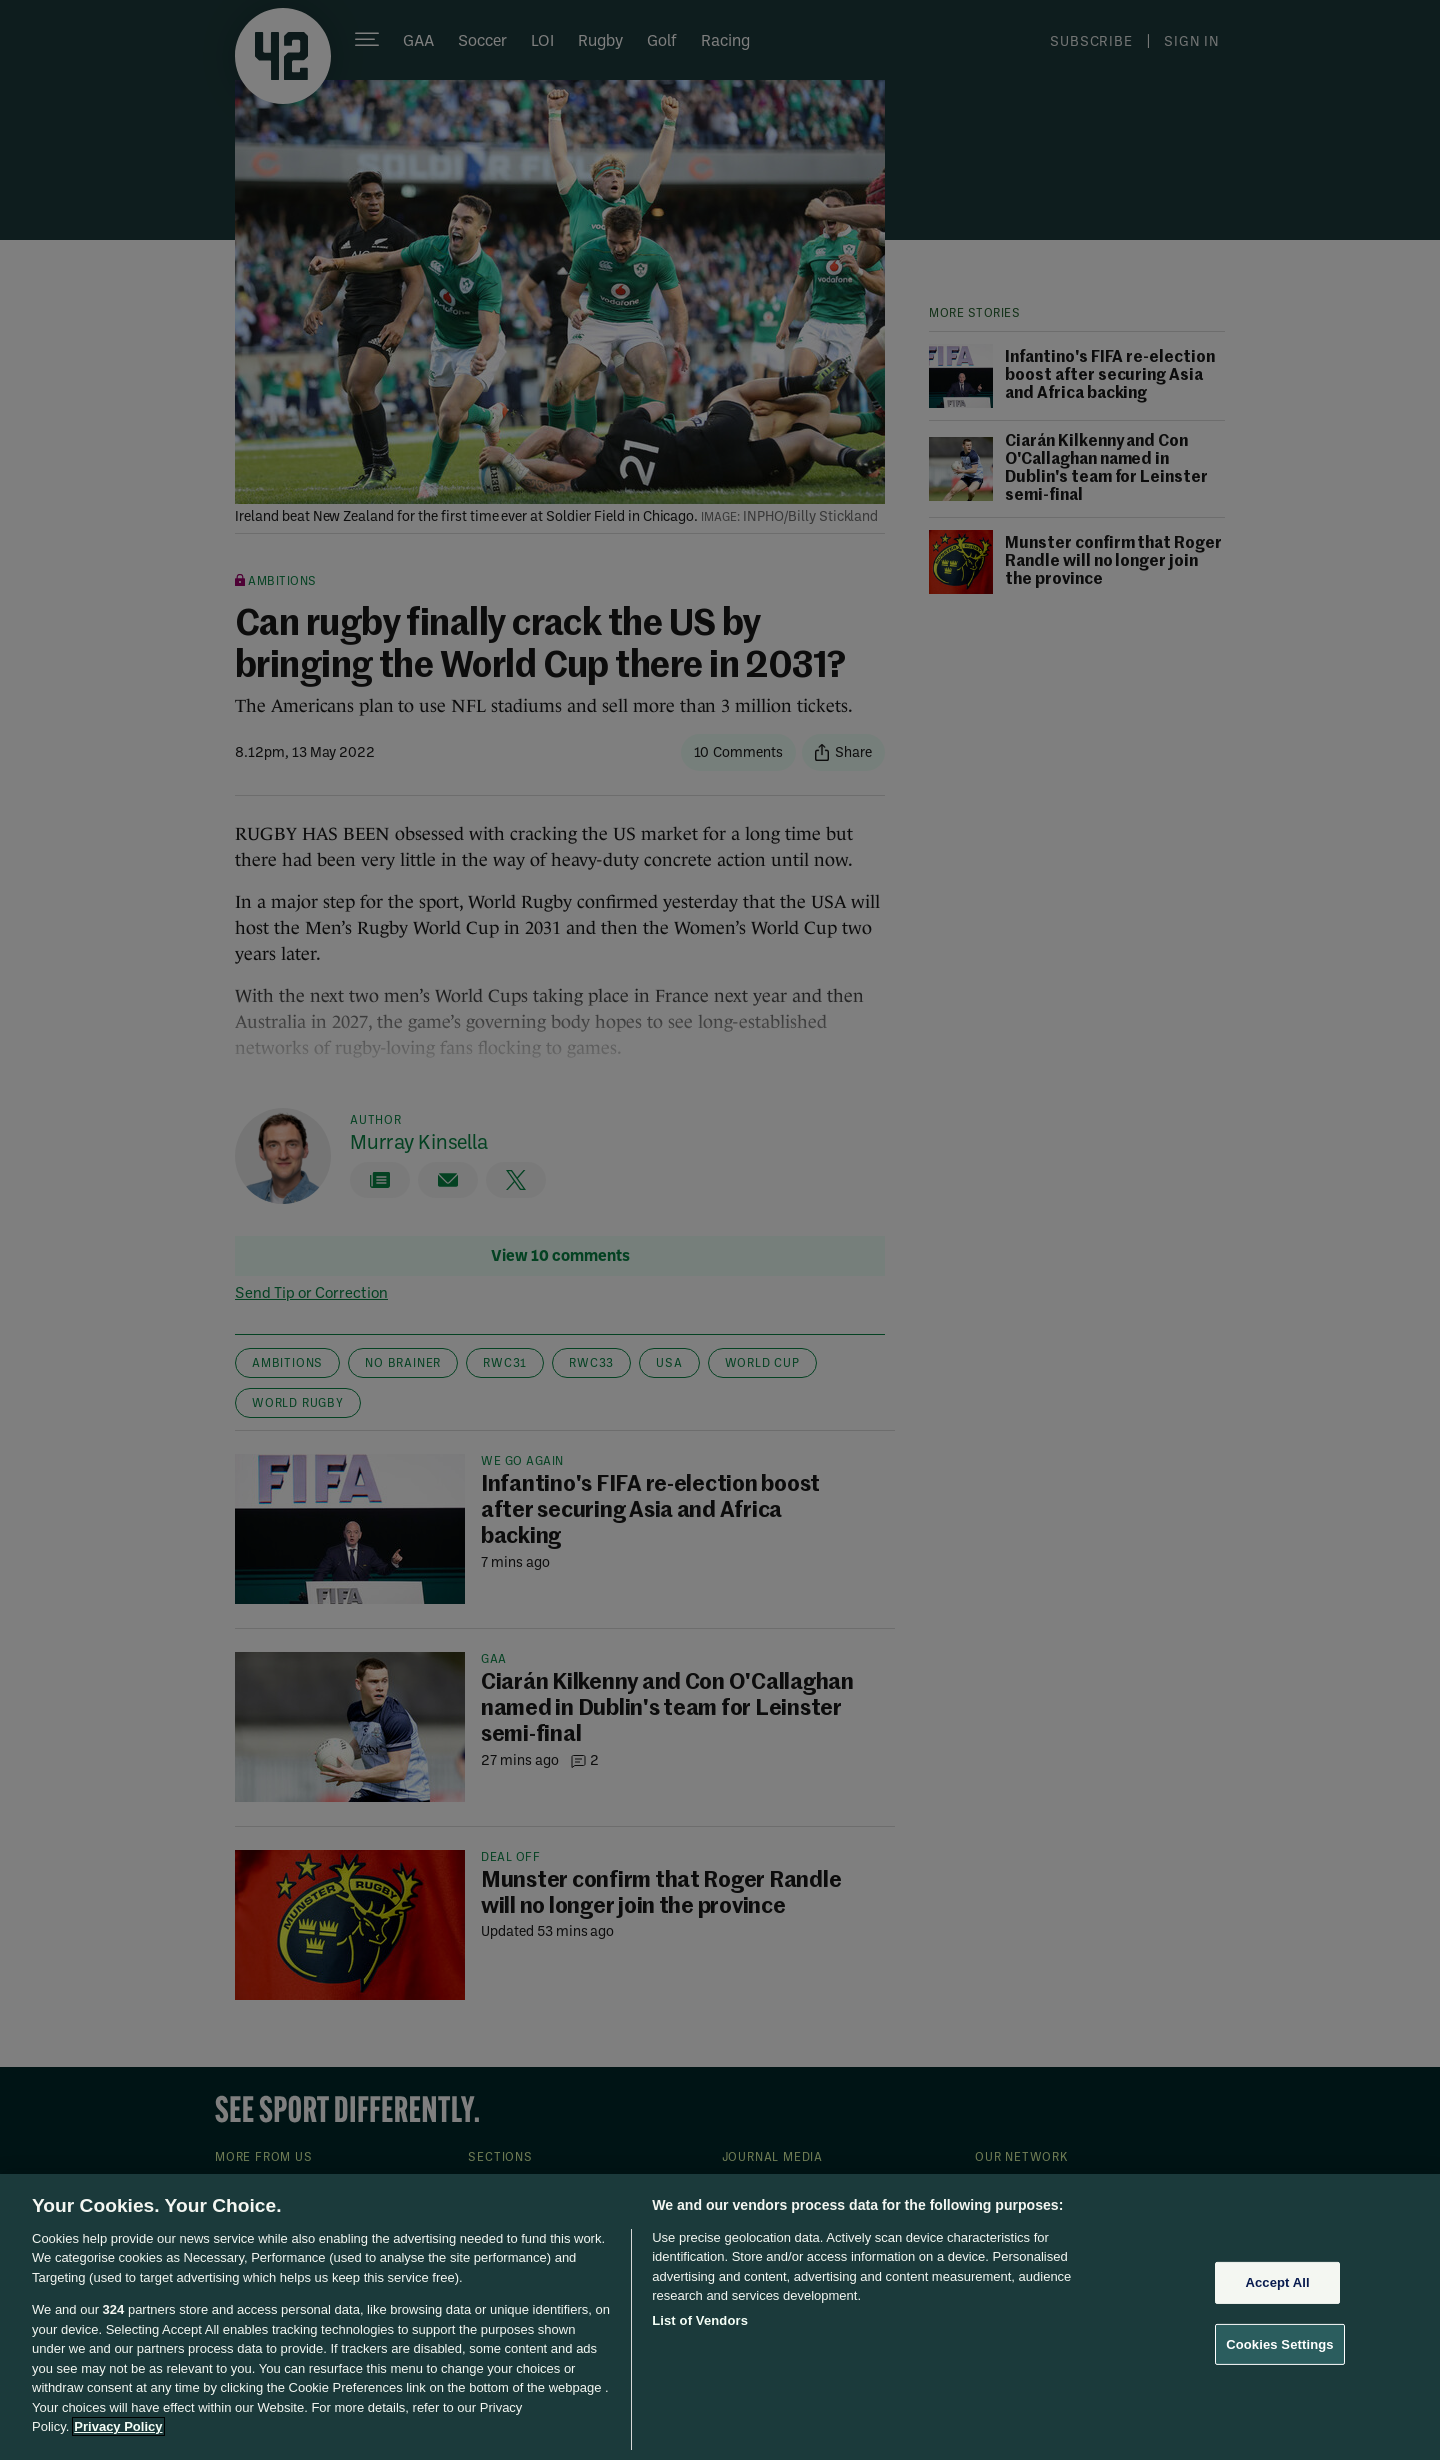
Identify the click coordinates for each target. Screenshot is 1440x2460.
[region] (720, 2317)
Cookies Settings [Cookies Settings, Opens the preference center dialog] (1280, 2343)
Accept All (1277, 2282)
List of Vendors (700, 2320)
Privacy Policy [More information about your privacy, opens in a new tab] (118, 2426)
